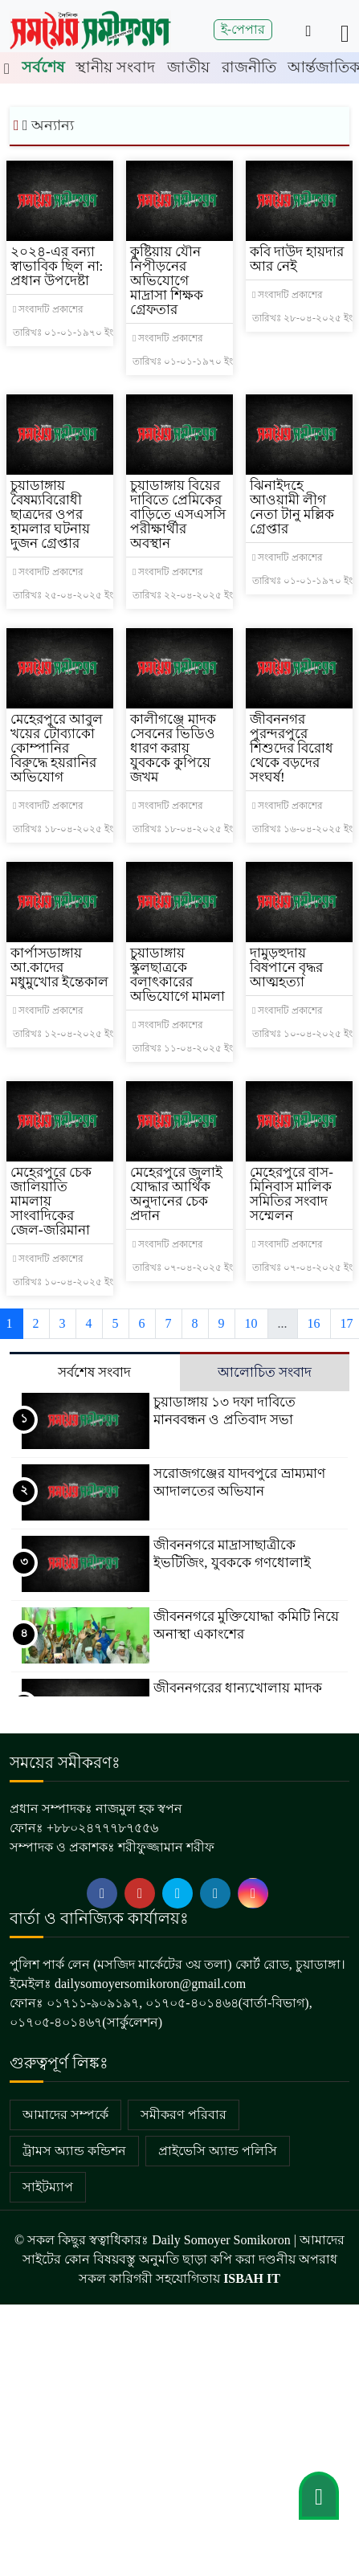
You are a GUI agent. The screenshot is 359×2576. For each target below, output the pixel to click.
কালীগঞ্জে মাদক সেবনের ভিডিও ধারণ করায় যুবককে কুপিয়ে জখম (173, 748)
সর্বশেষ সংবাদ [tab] (94, 1372)
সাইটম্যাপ (47, 2187)
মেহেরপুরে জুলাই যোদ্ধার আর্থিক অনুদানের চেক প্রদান (176, 1194)
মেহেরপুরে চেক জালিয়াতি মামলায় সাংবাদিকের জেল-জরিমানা (51, 1201)
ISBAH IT (251, 2278)
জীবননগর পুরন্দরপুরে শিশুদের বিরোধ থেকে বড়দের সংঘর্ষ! (291, 748)
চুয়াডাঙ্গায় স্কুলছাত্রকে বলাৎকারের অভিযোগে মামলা (177, 974)
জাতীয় (188, 67)
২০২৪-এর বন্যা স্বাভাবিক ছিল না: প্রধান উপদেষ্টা (56, 266)
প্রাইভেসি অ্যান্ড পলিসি (217, 2151)
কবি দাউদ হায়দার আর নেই (297, 259)
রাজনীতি (249, 67)
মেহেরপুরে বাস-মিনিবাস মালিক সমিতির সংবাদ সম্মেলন (291, 1194)
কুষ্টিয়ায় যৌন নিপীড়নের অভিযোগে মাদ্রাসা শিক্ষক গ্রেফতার (166, 280)
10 (251, 1323)
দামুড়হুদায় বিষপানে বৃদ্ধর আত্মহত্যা (286, 967)
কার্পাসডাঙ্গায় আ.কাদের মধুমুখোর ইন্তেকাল (59, 967)
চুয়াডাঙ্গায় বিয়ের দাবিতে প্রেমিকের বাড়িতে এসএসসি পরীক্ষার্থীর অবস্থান (178, 514)
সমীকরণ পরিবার (183, 2114)
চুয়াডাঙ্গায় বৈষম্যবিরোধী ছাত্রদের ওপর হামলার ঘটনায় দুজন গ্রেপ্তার (50, 514)
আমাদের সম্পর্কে (65, 2114)
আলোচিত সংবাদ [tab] (265, 1372)
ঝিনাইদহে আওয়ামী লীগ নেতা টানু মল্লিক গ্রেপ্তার (292, 507)
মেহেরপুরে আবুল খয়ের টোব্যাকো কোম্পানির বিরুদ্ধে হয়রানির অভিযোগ (56, 748)
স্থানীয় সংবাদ (115, 67)
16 (314, 1323)
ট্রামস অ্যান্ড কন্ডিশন (74, 2151)
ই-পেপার (243, 29)
